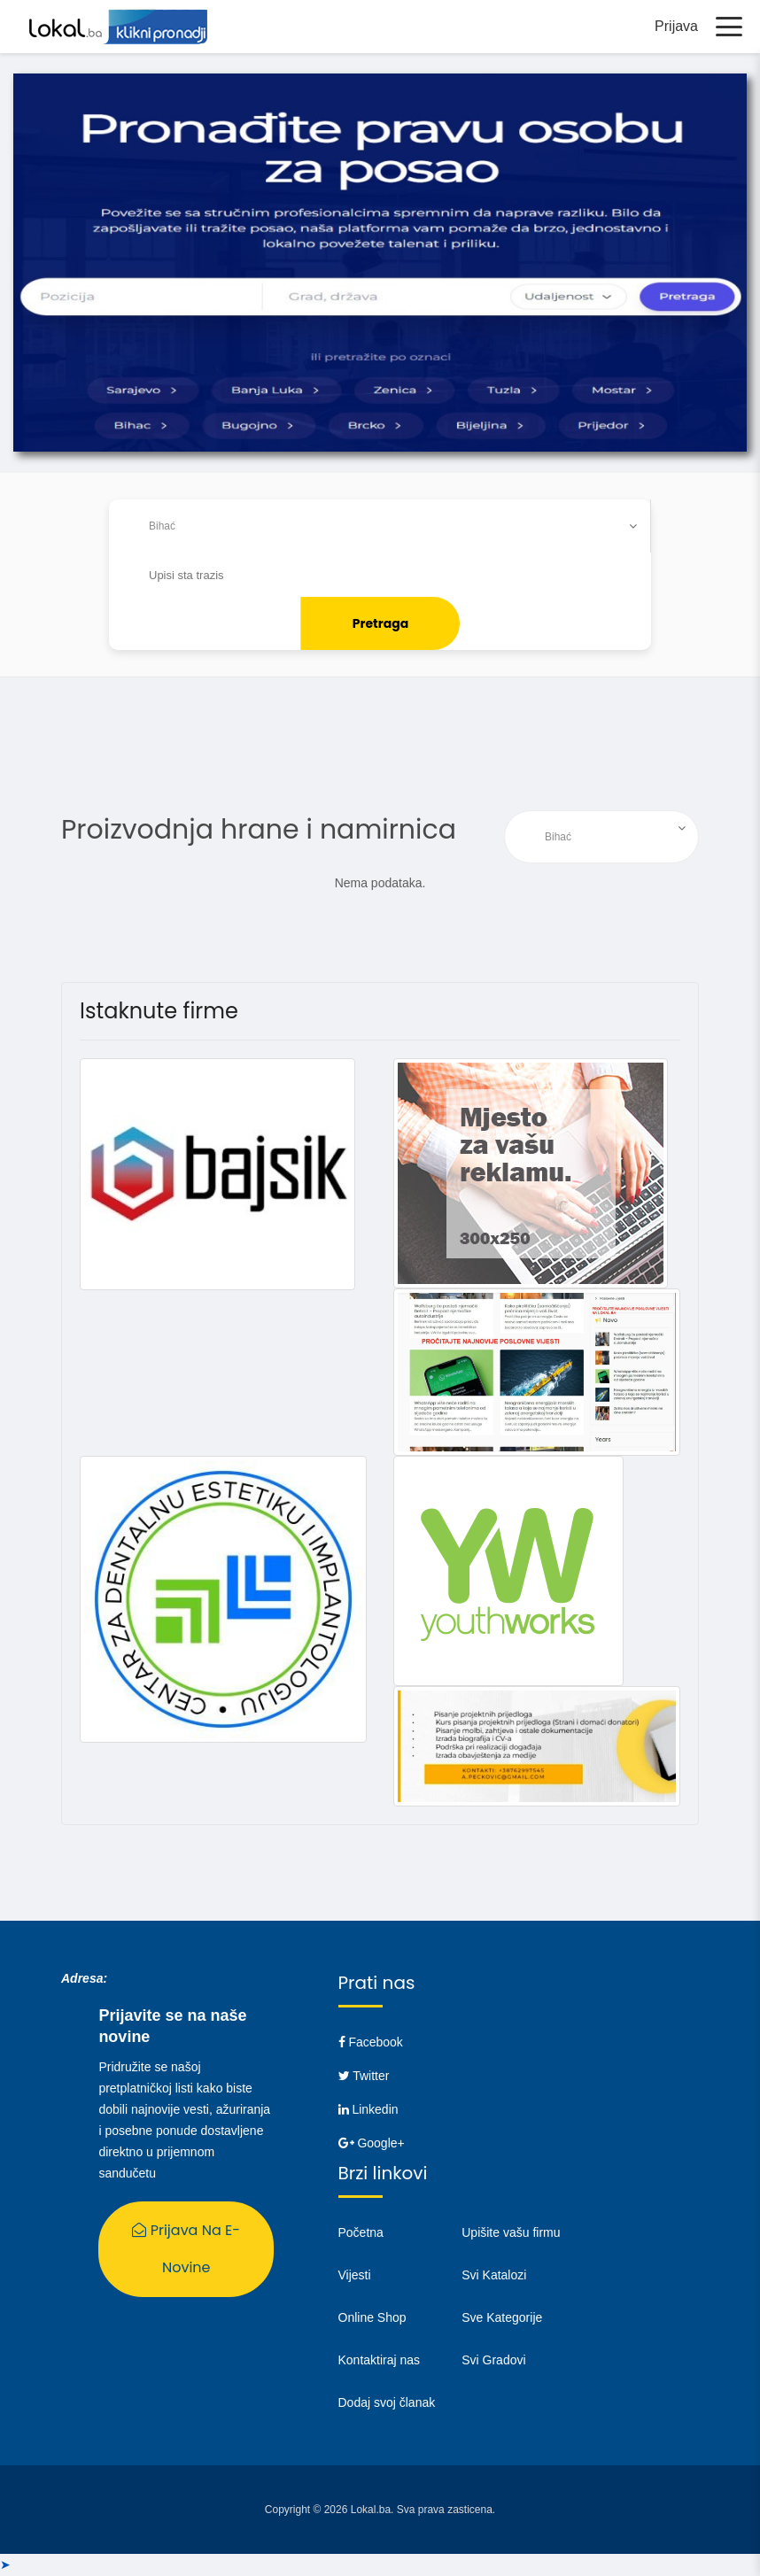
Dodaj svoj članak (387, 2403)
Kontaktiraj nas (379, 2361)
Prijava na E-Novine (186, 2249)
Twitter (364, 2076)
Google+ (371, 2144)
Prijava (676, 26)
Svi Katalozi (493, 2276)
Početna (361, 2233)
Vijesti (354, 2276)
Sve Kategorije (501, 2318)
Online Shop (372, 2318)
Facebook (370, 2043)
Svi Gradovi (493, 2361)
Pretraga (381, 624)
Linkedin (368, 2110)
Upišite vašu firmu (510, 2233)
